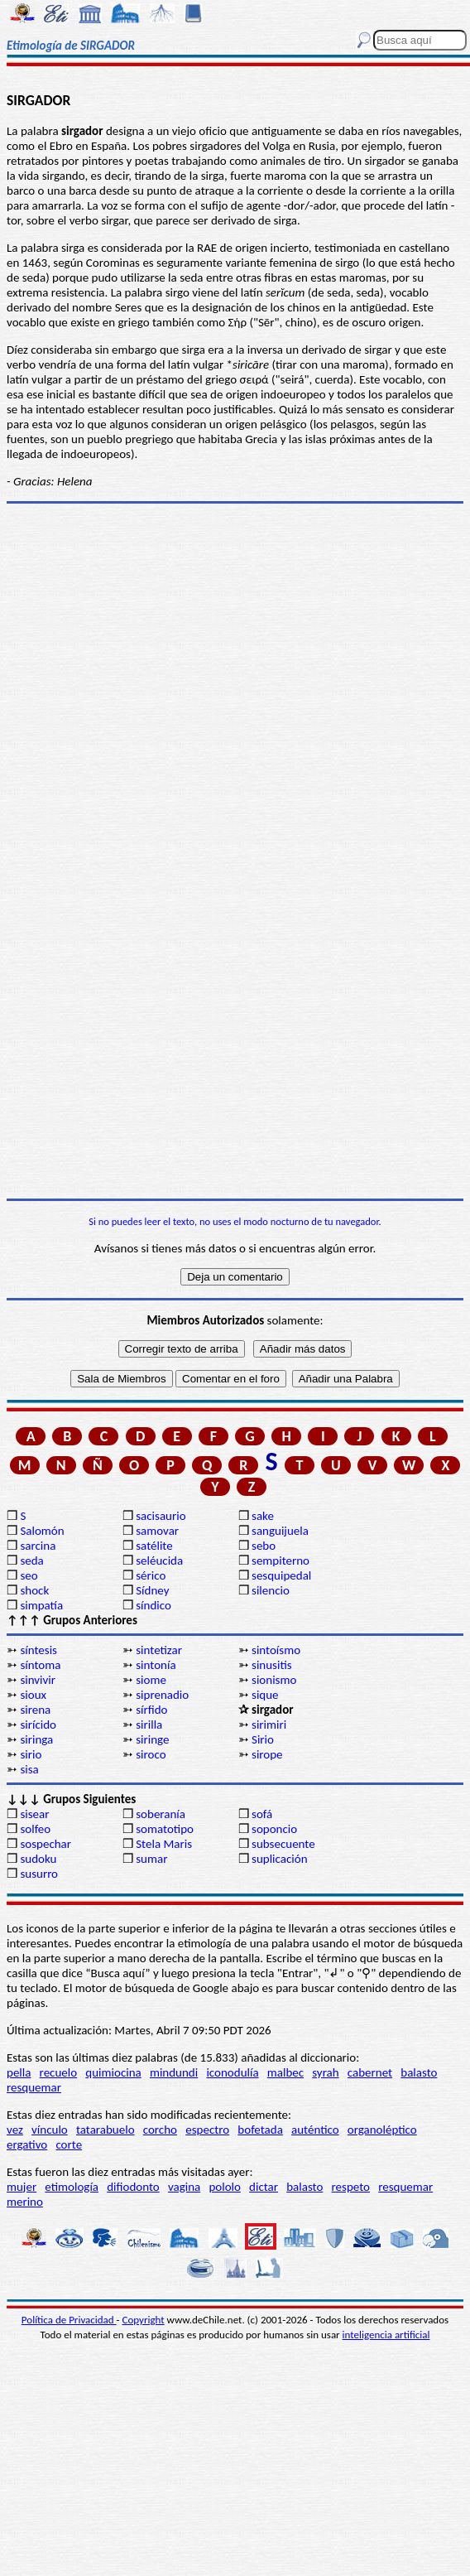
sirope (267, 1754)
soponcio (274, 1828)
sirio (30, 1754)
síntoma (40, 1664)
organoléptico (382, 2129)
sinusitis (272, 1664)
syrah (325, 2072)
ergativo (27, 2144)
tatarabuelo (105, 2129)
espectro (207, 2129)
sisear (34, 1814)
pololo (225, 2186)
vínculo (49, 2129)
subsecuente (283, 1843)
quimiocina (113, 2072)
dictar (263, 2186)
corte (68, 2144)
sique (265, 1694)
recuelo (59, 2072)
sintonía (155, 1664)
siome (151, 1679)
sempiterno (280, 1560)
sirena (35, 1709)
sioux (33, 1694)
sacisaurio (160, 1515)
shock (34, 1590)
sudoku (38, 1858)
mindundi (174, 2072)
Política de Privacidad (69, 2319)
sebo (264, 1545)
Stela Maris (164, 1843)
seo (28, 1575)
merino (25, 2201)
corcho (160, 2129)
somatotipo (165, 1828)
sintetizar (159, 1650)
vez (15, 2129)
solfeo (35, 1828)
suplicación (280, 1858)
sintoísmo (276, 1650)
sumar (151, 1858)
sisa (29, 1769)
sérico (150, 1575)
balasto (418, 2072)
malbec (285, 2072)
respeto (351, 2186)
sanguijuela (280, 1530)
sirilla (149, 1724)
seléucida (159, 1560)
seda (31, 1560)
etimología (71, 2186)
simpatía (41, 1605)
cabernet (370, 2072)
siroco (150, 1754)
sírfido (151, 1709)
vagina (184, 2186)
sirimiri (269, 1724)
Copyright (143, 2319)
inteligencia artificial (386, 2334)
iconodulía (232, 2072)
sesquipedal (281, 1575)
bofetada (259, 2129)
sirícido (38, 1724)
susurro (39, 1873)
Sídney (152, 1590)
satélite (154, 1545)
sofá (262, 1814)
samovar (157, 1530)
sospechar (45, 1843)
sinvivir (37, 1679)
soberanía (160, 1814)
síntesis (38, 1650)
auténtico (315, 2129)
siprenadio (162, 1694)
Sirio (263, 1739)
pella (19, 2072)
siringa (36, 1739)
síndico (153, 1605)
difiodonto (133, 2186)
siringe (152, 1739)
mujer (21, 2186)
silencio (271, 1590)
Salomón (42, 1530)
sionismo (274, 1679)
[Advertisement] (231, 986)
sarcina (37, 1545)
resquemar (34, 2087)
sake (263, 1515)
